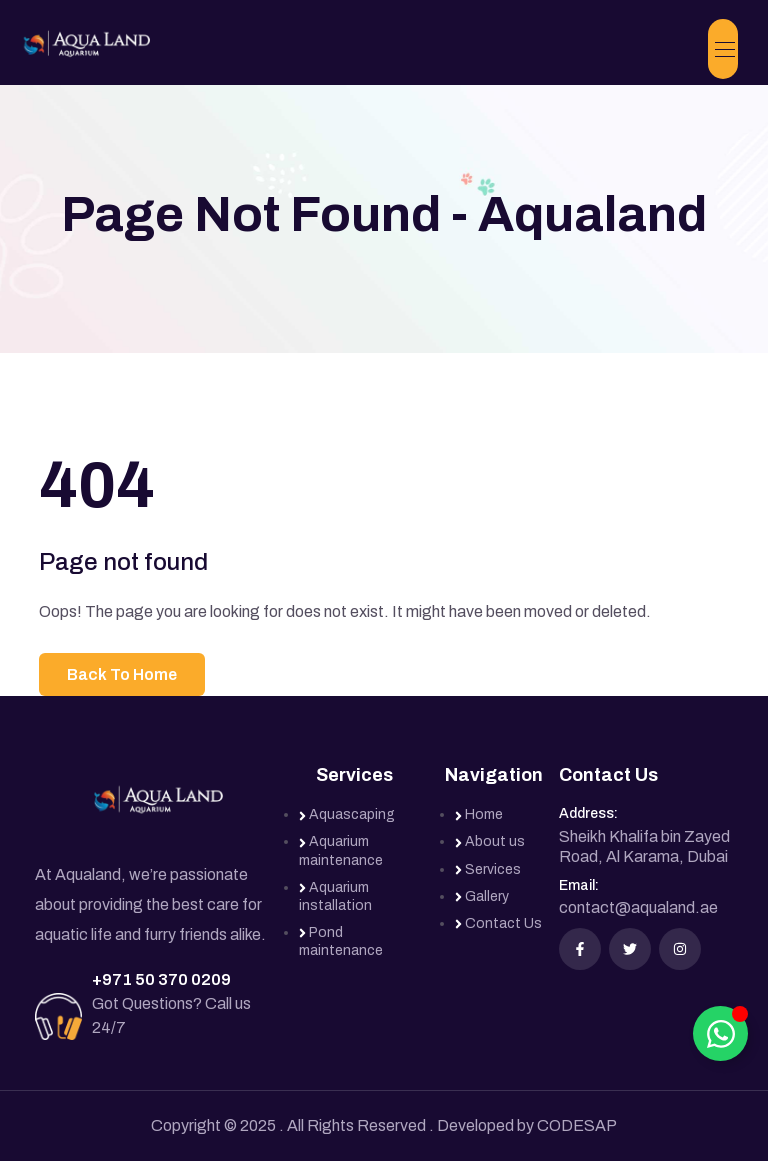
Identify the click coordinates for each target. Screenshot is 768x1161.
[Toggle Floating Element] (720, 1033)
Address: (588, 813)
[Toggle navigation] (723, 49)
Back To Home (122, 674)
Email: (579, 885)
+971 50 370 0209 (161, 979)
